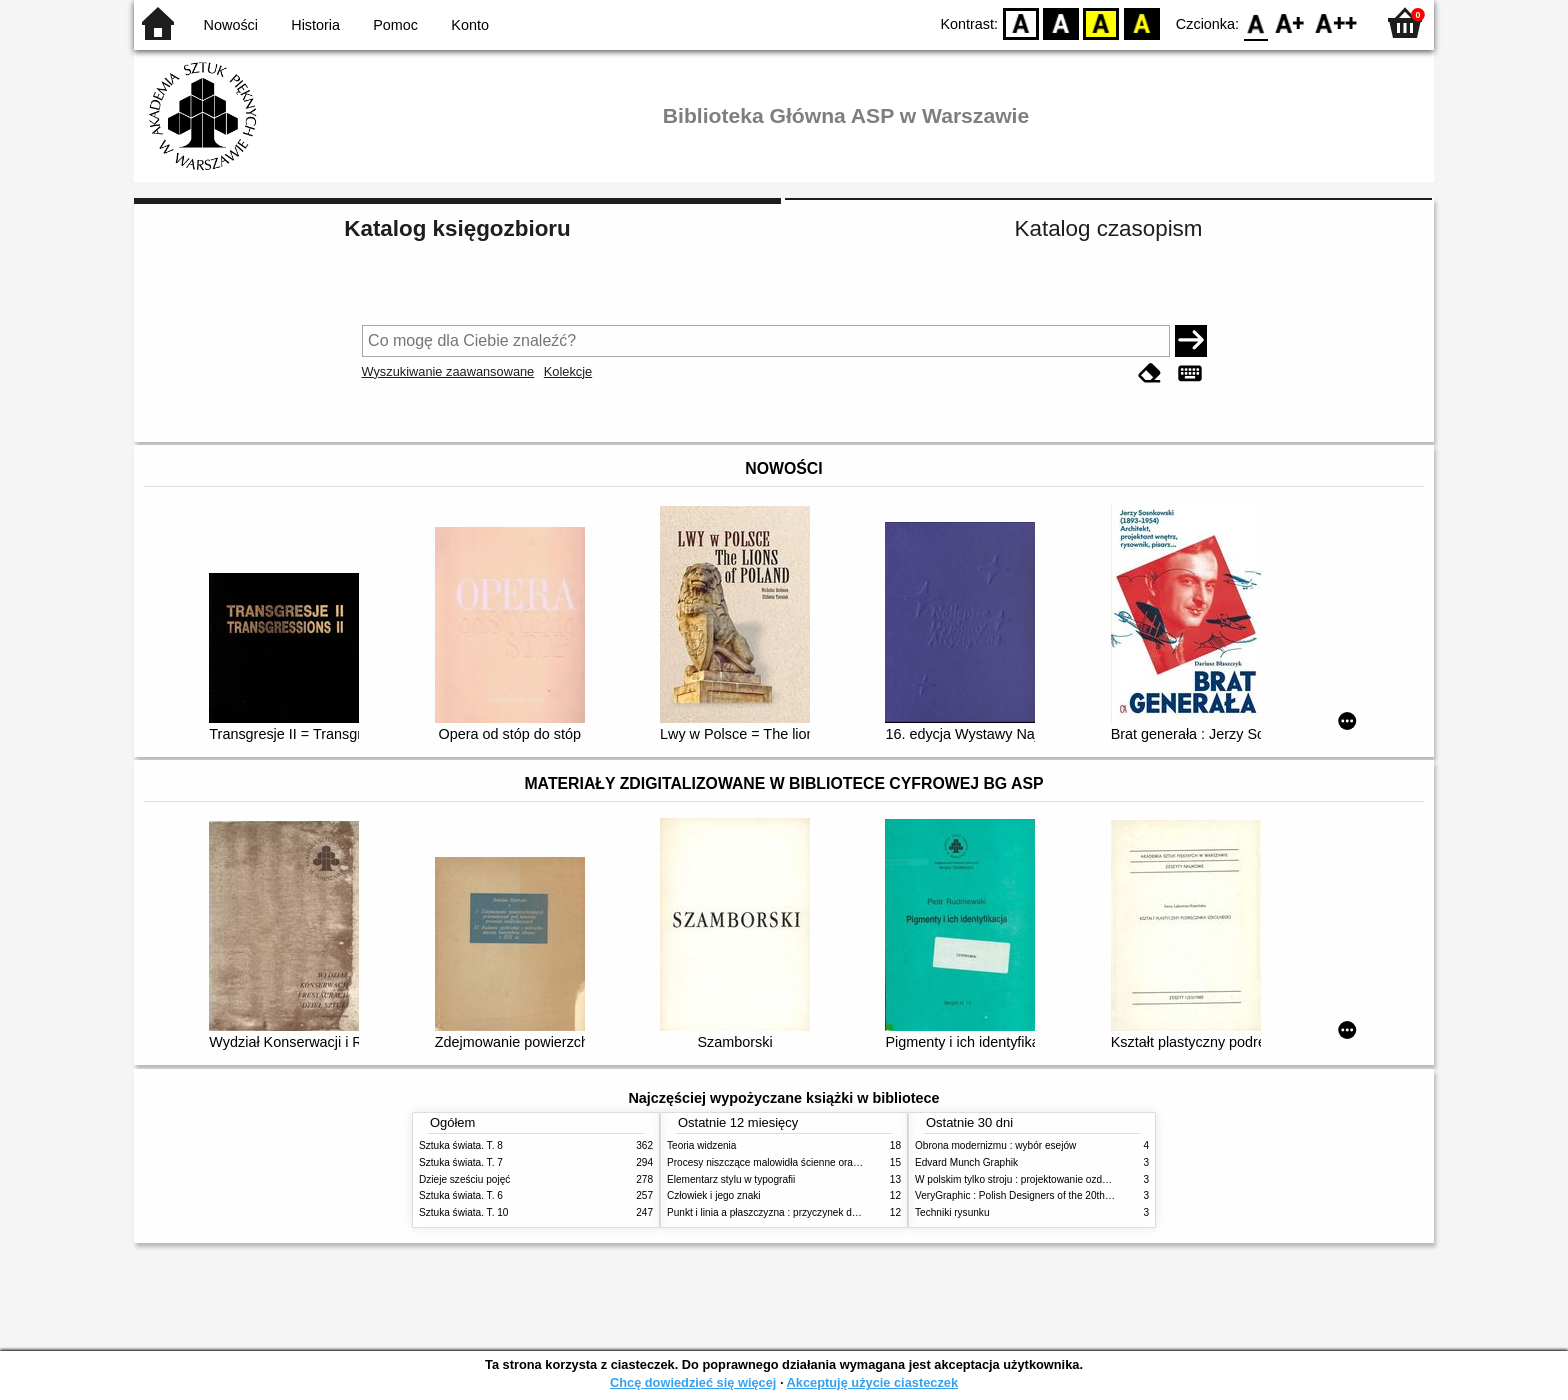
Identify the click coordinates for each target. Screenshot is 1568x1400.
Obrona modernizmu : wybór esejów (995, 1145)
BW (1061, 22)
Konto (470, 25)
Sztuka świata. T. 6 (461, 1195)
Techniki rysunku (952, 1212)
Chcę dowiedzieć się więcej (693, 1382)
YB (1101, 22)
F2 (1336, 22)
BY (1141, 22)
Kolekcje (568, 371)
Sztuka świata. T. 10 (463, 1212)
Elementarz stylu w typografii (731, 1179)
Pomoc (395, 25)
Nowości (231, 25)
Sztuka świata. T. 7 (461, 1162)
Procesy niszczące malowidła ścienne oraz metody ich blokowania (815, 1162)
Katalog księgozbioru (457, 228)
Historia (315, 25)
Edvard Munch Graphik (966, 1162)
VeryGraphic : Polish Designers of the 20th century (1028, 1195)
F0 (1255, 22)
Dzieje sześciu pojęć (464, 1179)
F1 (1290, 22)
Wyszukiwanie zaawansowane (448, 371)
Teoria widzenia (701, 1145)
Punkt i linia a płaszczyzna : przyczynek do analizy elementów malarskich (830, 1212)
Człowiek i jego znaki (714, 1195)
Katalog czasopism (1109, 228)
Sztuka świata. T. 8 (461, 1145)
